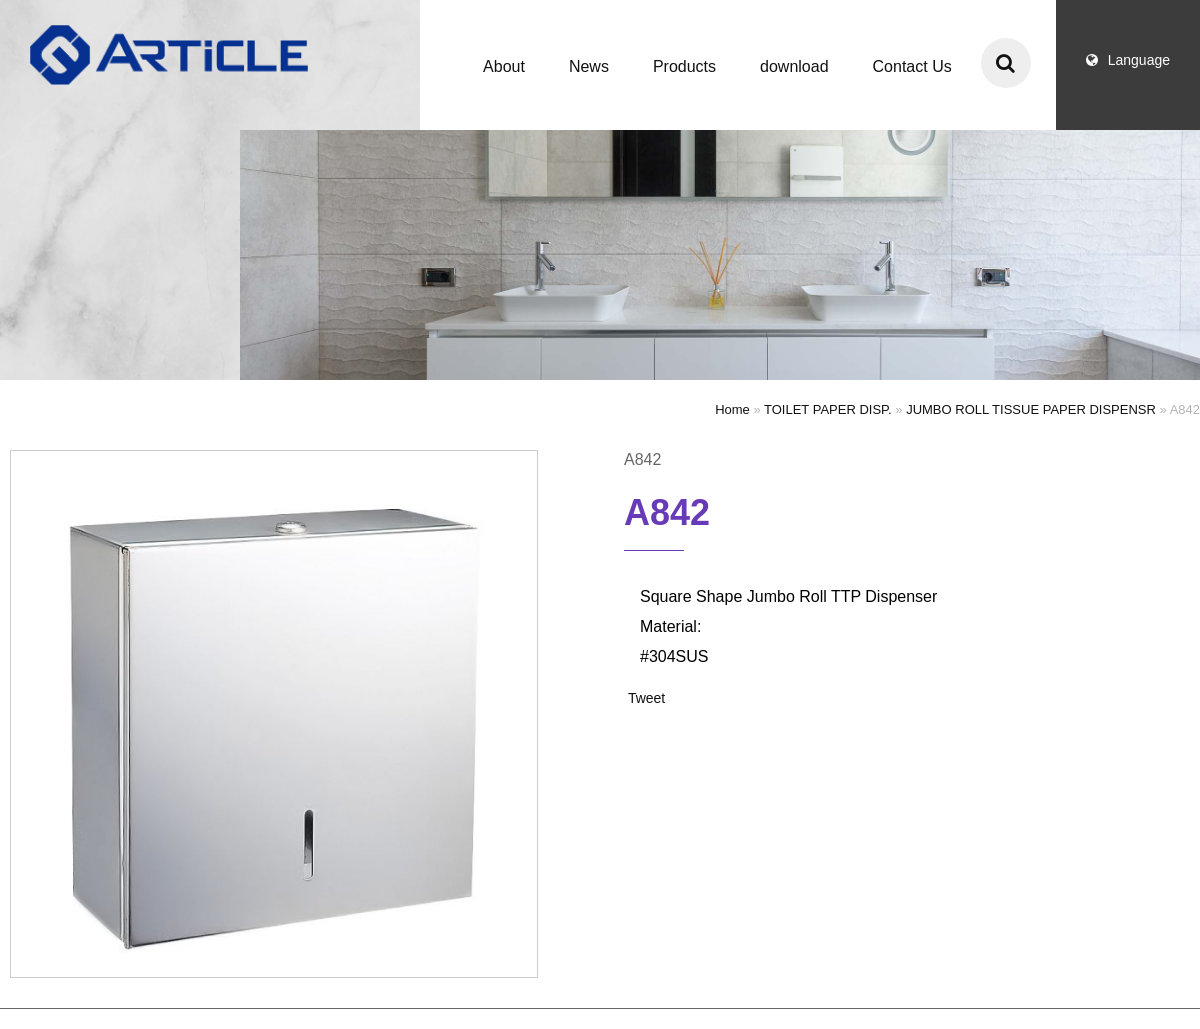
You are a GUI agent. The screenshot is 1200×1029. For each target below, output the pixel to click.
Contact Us (912, 66)
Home (732, 409)
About (504, 66)
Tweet (646, 698)
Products (684, 66)
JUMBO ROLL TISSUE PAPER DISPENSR (1031, 409)
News (589, 66)
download (794, 66)
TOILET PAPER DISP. (828, 409)
